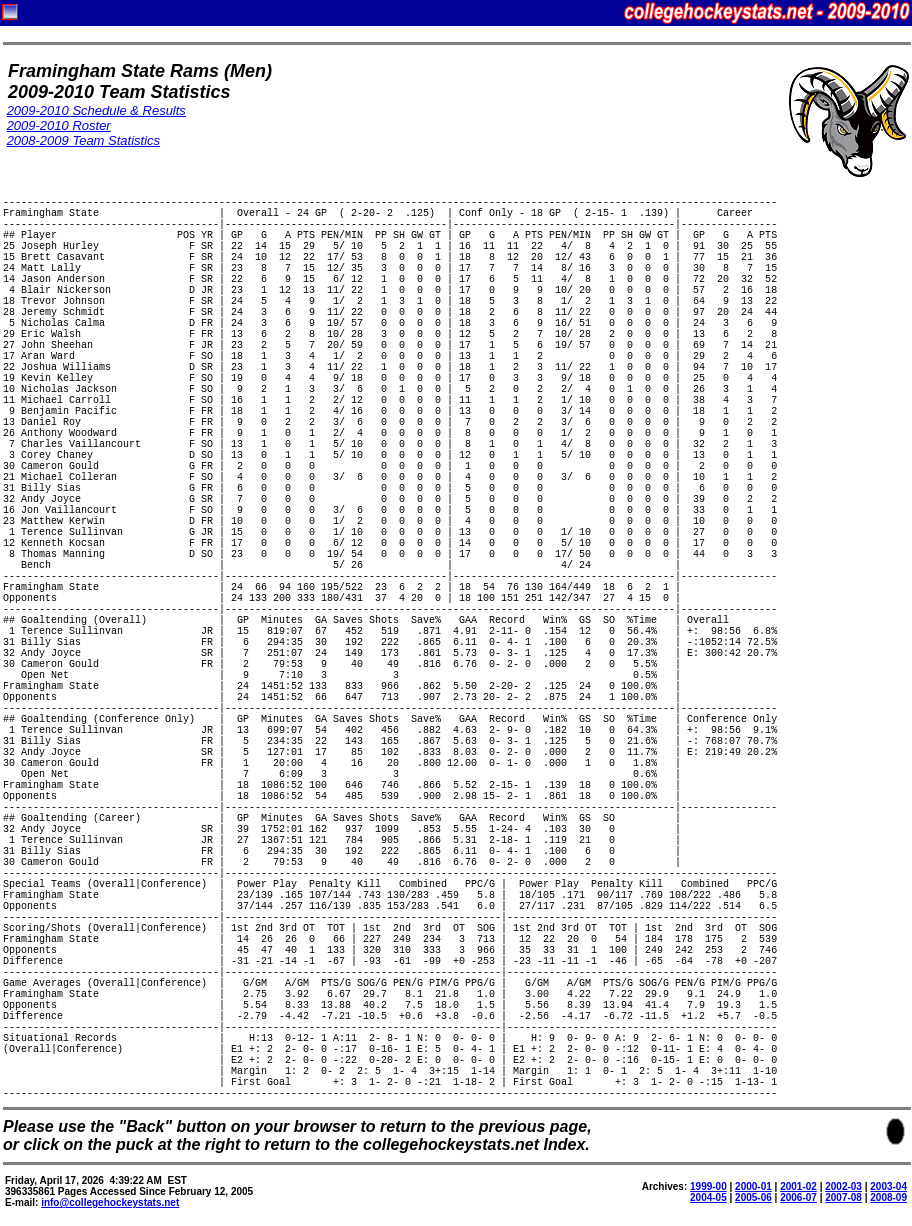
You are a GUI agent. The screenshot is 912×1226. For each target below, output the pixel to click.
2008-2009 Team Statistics (83, 140)
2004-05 (708, 1197)
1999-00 (708, 1186)
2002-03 (843, 1186)
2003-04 (888, 1186)
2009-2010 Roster (59, 125)
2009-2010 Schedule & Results (96, 110)
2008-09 (888, 1197)
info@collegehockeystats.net (110, 1202)
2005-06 (753, 1197)
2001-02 (798, 1186)
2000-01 (753, 1186)
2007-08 (843, 1197)
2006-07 (798, 1197)
